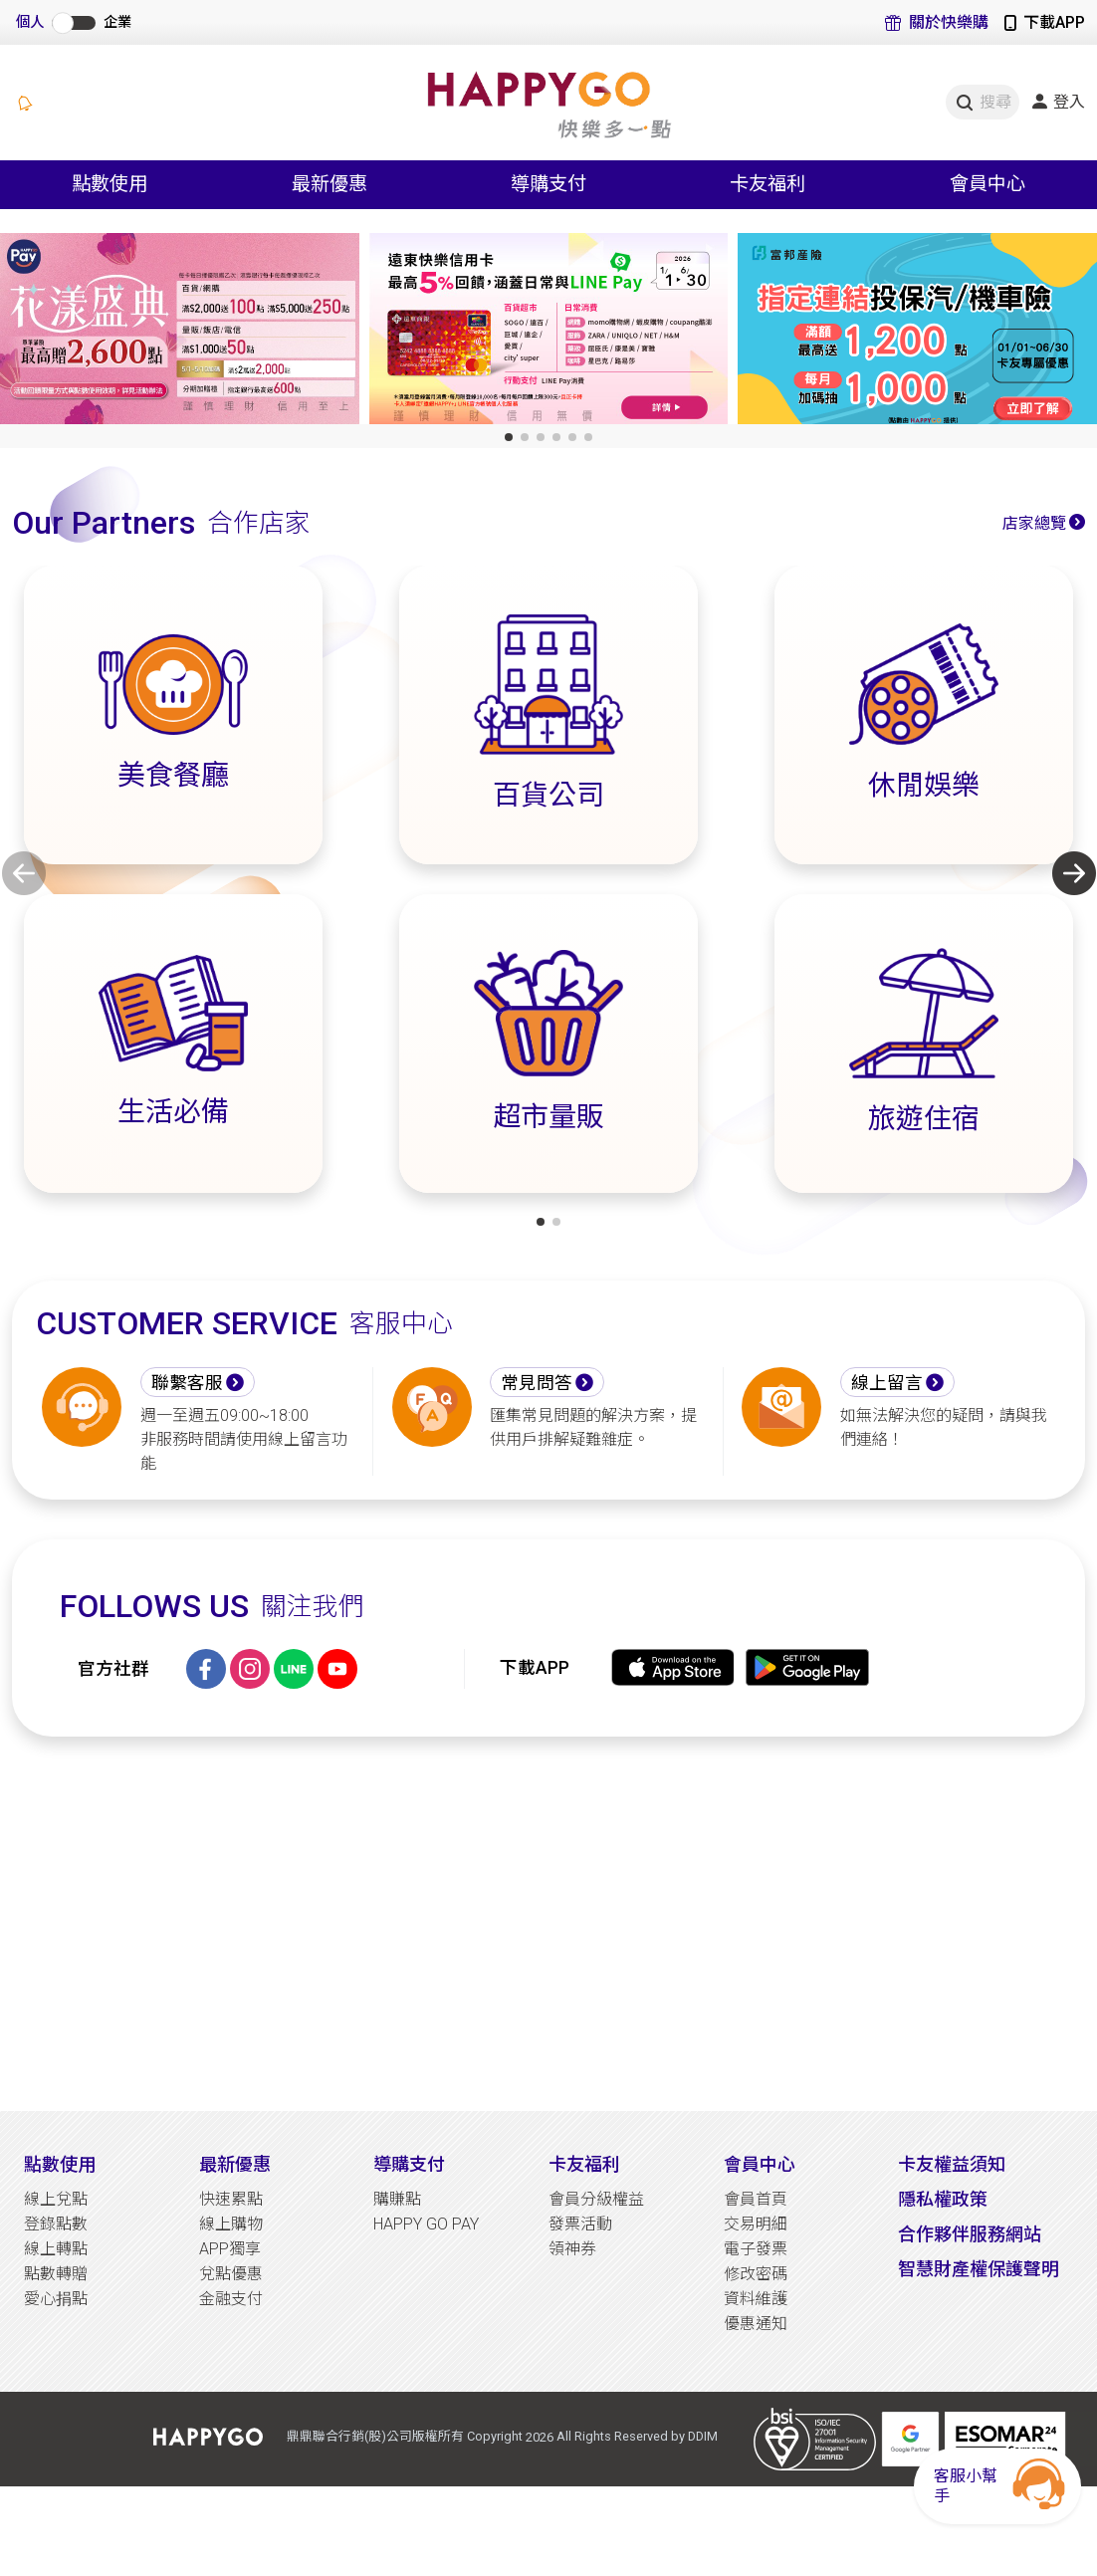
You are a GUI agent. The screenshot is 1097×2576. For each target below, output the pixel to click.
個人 (30, 22)
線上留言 (887, 1383)
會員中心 (759, 2164)
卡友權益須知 (951, 2164)
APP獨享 (230, 2248)
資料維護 (755, 2298)
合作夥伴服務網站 (969, 2234)
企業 (117, 22)
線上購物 (231, 2224)
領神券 (572, 2248)
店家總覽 (1034, 523)
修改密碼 (755, 2273)
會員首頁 (755, 2199)
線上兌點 (56, 2199)
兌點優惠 (231, 2273)
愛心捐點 (56, 2298)
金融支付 (231, 2298)
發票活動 (580, 2224)
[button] (509, 437)
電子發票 (755, 2248)
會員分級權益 (596, 2199)
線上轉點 (56, 2248)
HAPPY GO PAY (426, 2224)
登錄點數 (56, 2224)
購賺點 (397, 2199)
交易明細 (755, 2224)
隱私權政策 (942, 2199)
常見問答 (536, 1383)
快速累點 (231, 2199)
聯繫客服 (187, 1383)
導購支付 (409, 2164)
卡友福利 (584, 2164)
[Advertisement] (548, 1923)
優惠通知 (755, 2323)
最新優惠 (235, 2164)
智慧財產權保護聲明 (978, 2268)
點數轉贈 (56, 2273)
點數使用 (60, 2164)
